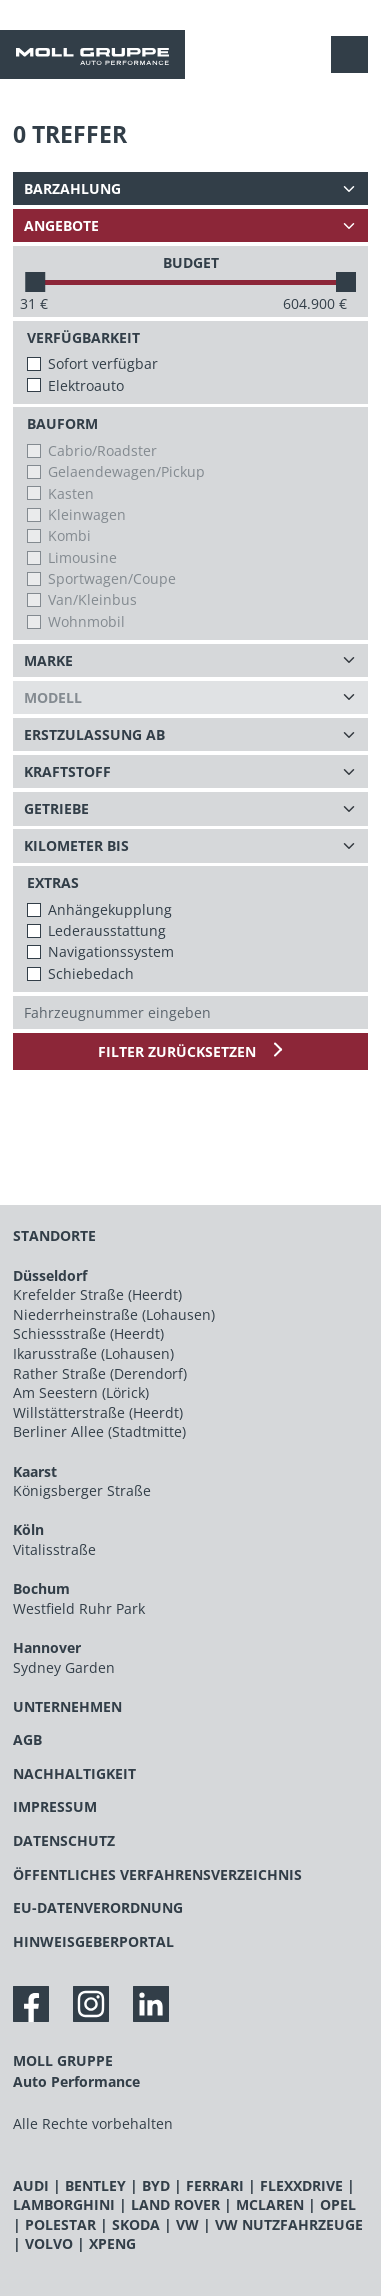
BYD (156, 2185)
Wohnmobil (86, 621)
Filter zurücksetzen (179, 1051)
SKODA (136, 2224)
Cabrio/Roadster (102, 450)
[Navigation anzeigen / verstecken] (354, 54)
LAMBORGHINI (64, 2204)
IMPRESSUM (55, 1806)
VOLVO (49, 2243)
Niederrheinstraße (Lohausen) (114, 1314)
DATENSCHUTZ (64, 1840)
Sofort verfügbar (103, 363)
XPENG (112, 2243)
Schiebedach (91, 973)
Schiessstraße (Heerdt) (88, 1333)
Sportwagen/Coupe (112, 578)
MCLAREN (270, 2204)
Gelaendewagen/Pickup (126, 471)
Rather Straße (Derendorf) (100, 1373)
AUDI (31, 2185)
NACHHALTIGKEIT (74, 1773)
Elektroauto (86, 385)
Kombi (69, 535)
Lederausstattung (107, 930)
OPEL (338, 2204)
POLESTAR (60, 2224)
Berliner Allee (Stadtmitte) (99, 1431)
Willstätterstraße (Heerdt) (98, 1412)
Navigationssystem (111, 951)
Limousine (82, 557)
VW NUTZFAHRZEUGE (289, 2224)
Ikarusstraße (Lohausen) (93, 1353)
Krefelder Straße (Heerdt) (97, 1294)
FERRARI (215, 2185)
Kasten (71, 493)
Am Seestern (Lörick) (81, 1392)
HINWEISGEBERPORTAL (93, 1941)
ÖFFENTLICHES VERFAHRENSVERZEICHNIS (157, 1874)
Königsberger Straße (82, 1490)
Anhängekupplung (110, 909)
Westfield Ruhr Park (79, 1608)
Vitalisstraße (54, 1549)
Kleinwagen (87, 514)
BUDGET (191, 262)
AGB (27, 1739)
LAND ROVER (175, 2204)
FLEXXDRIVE (301, 2185)
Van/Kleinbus (92, 599)
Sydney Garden (64, 1667)
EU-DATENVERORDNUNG (98, 1907)
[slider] (35, 282)
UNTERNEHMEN (67, 1706)
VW (187, 2224)
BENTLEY (95, 2185)
